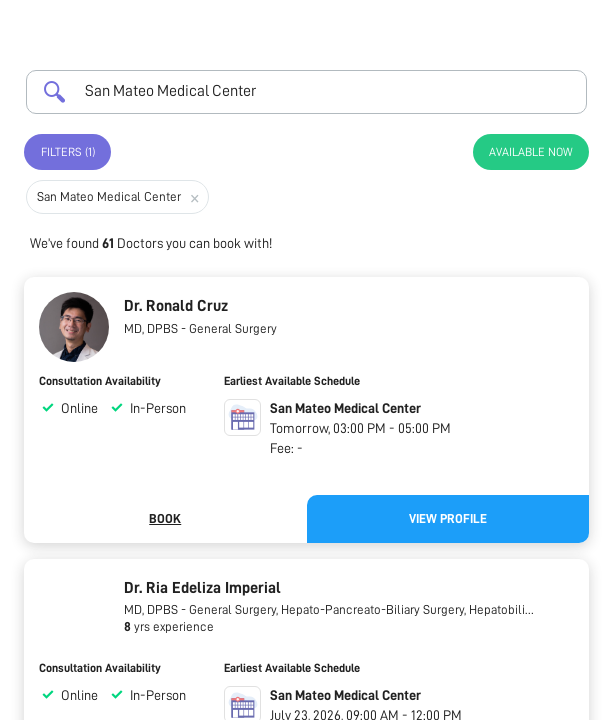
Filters (68, 152)
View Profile (448, 518)
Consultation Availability (100, 381)
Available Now (531, 152)
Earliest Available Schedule (292, 381)
